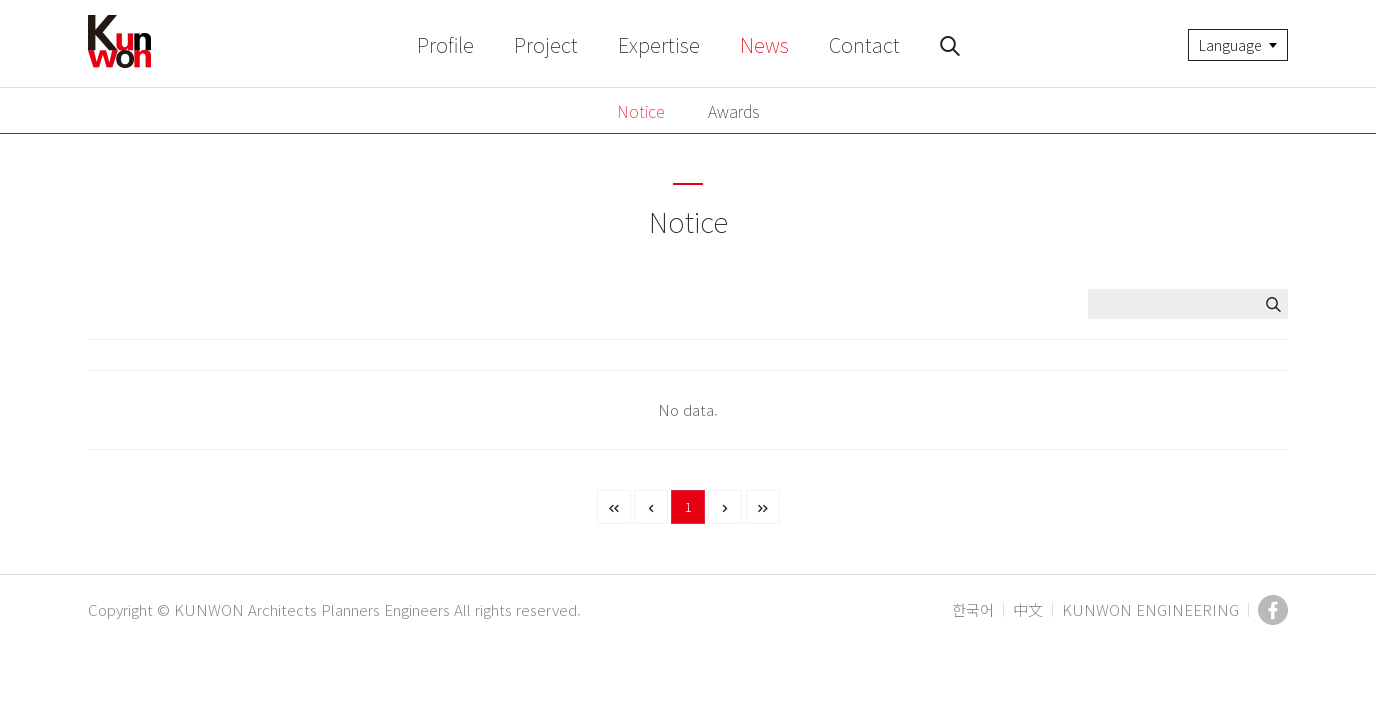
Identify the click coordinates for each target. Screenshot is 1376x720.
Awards (733, 111)
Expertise (659, 44)
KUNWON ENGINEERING (1150, 609)
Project (546, 44)
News (764, 44)
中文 (1028, 609)
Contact (864, 44)
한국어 (973, 609)
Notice (640, 111)
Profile (445, 44)
